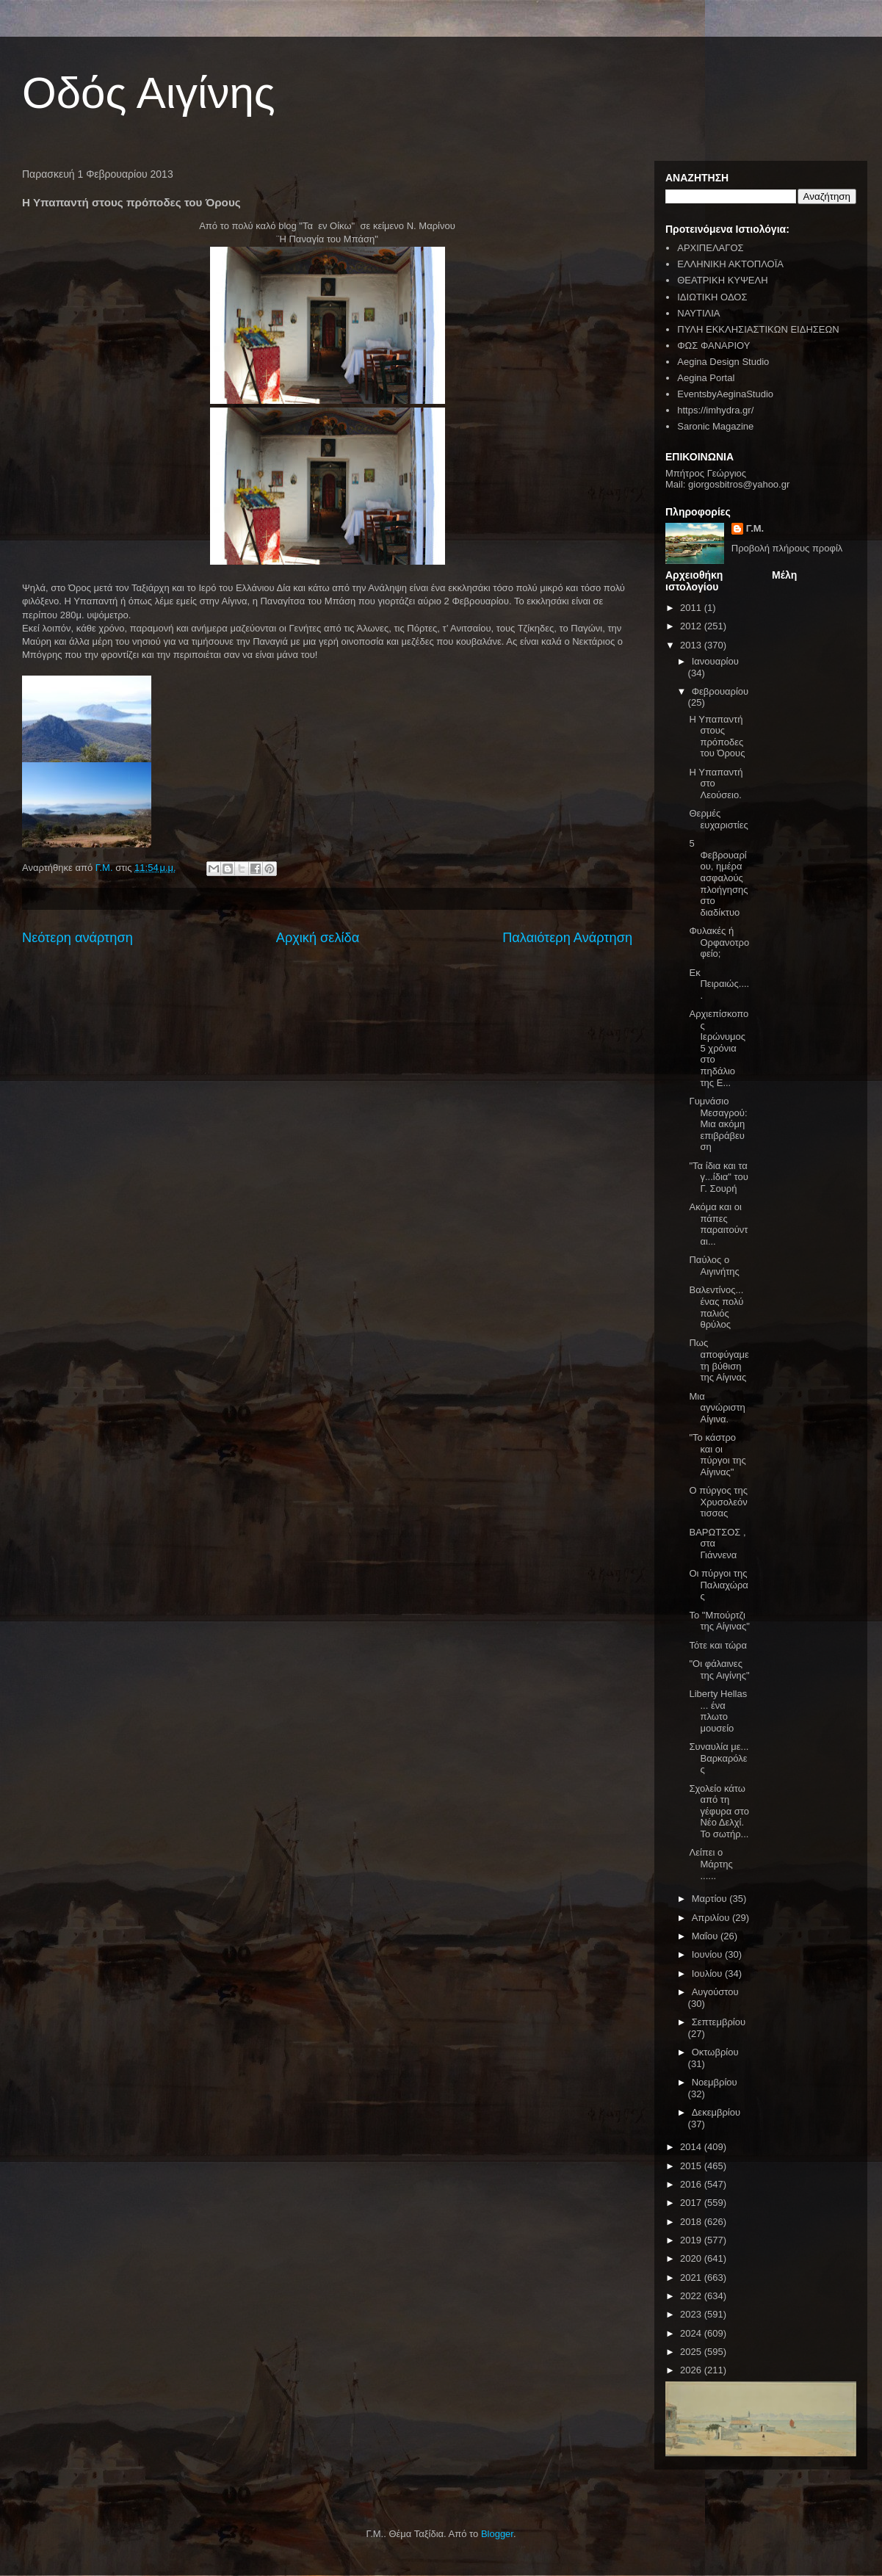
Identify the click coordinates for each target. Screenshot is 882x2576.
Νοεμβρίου (714, 2082)
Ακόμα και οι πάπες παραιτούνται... (718, 1224)
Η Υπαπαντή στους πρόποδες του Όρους (717, 736)
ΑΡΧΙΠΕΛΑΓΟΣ (710, 247)
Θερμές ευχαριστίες (718, 819)
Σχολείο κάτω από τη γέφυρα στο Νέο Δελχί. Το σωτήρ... (719, 1811)
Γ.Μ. (755, 528)
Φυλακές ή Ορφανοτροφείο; (719, 942)
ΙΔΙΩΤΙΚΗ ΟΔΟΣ (712, 297)
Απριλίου (712, 1917)
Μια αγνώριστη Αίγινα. (717, 1408)
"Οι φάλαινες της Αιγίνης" (719, 1669)
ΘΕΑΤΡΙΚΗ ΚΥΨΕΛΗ (722, 280)
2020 (692, 2258)
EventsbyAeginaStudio (725, 393)
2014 (692, 2146)
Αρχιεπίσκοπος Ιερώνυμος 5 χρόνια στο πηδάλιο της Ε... (718, 1048)
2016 (692, 2184)
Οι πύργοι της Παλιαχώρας (718, 1585)
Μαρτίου (711, 1898)
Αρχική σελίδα (317, 937)
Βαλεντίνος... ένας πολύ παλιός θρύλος (716, 1307)
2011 (692, 607)
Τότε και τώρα (717, 1645)
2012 (692, 626)
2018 (692, 2221)
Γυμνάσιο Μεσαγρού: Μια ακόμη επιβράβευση (718, 1124)
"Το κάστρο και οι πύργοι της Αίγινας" (717, 1454)
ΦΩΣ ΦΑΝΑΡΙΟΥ (713, 345)
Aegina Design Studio (723, 361)
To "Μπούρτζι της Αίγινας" (719, 1621)
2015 (692, 2165)
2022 (692, 2295)
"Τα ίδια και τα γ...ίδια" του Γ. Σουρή (718, 1177)
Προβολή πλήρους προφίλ (787, 548)
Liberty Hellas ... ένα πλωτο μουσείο (718, 1711)
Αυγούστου (715, 1991)
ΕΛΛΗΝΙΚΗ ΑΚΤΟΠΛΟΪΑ (730, 263)
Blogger (497, 2533)
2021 (692, 2277)
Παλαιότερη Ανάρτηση (567, 937)
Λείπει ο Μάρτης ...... (710, 1864)
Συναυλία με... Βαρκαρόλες (718, 1758)
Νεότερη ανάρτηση (77, 937)
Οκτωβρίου (715, 2052)
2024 (692, 2333)
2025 (692, 2351)
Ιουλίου (708, 1973)
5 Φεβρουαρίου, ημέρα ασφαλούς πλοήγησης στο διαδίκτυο (718, 878)
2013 (692, 645)
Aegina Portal (705, 377)
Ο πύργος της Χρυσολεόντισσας (718, 1502)
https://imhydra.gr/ (715, 410)
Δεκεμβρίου (716, 2112)
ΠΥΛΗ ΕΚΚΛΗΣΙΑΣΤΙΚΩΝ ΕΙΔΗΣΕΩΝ (758, 329)
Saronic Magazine (715, 426)
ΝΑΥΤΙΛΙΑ (698, 313)
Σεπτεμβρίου (718, 2021)
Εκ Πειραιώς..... (719, 984)
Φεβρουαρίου (720, 691)
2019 (692, 2240)
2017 (692, 2202)
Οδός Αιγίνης (148, 92)
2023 (692, 2314)
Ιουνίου (708, 1954)
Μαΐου (706, 1936)
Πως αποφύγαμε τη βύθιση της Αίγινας (718, 1360)
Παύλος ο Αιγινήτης (714, 1265)
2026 (692, 2370)
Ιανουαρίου (715, 661)
